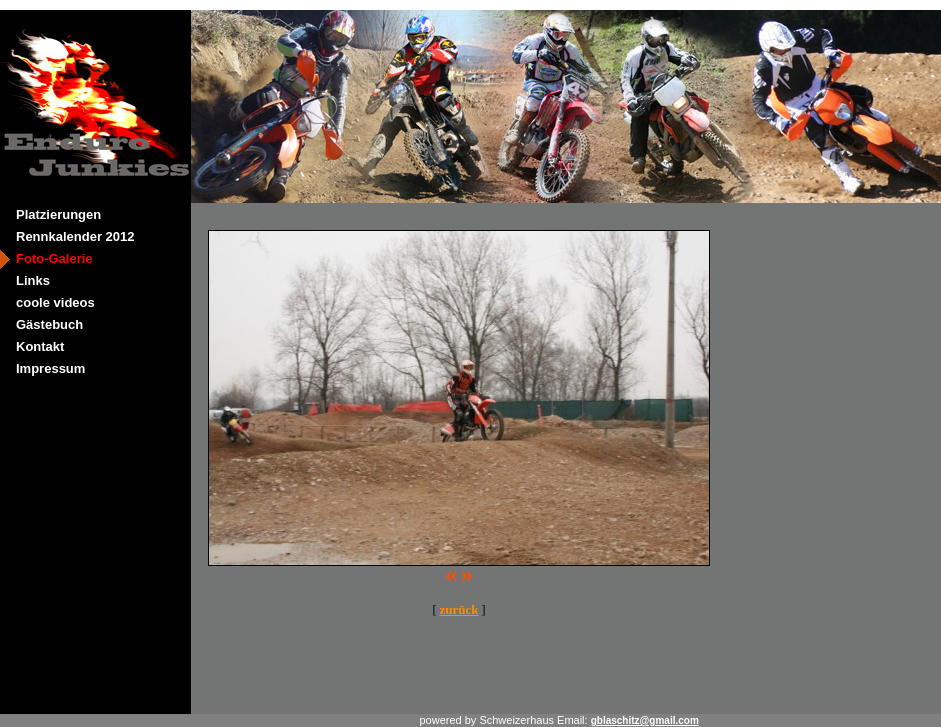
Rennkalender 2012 (75, 236)
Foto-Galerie (54, 258)
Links (33, 280)
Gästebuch (49, 324)
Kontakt (40, 346)
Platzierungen (58, 214)
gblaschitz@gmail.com (645, 720)
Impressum (50, 368)
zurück (459, 609)
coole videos (55, 302)
